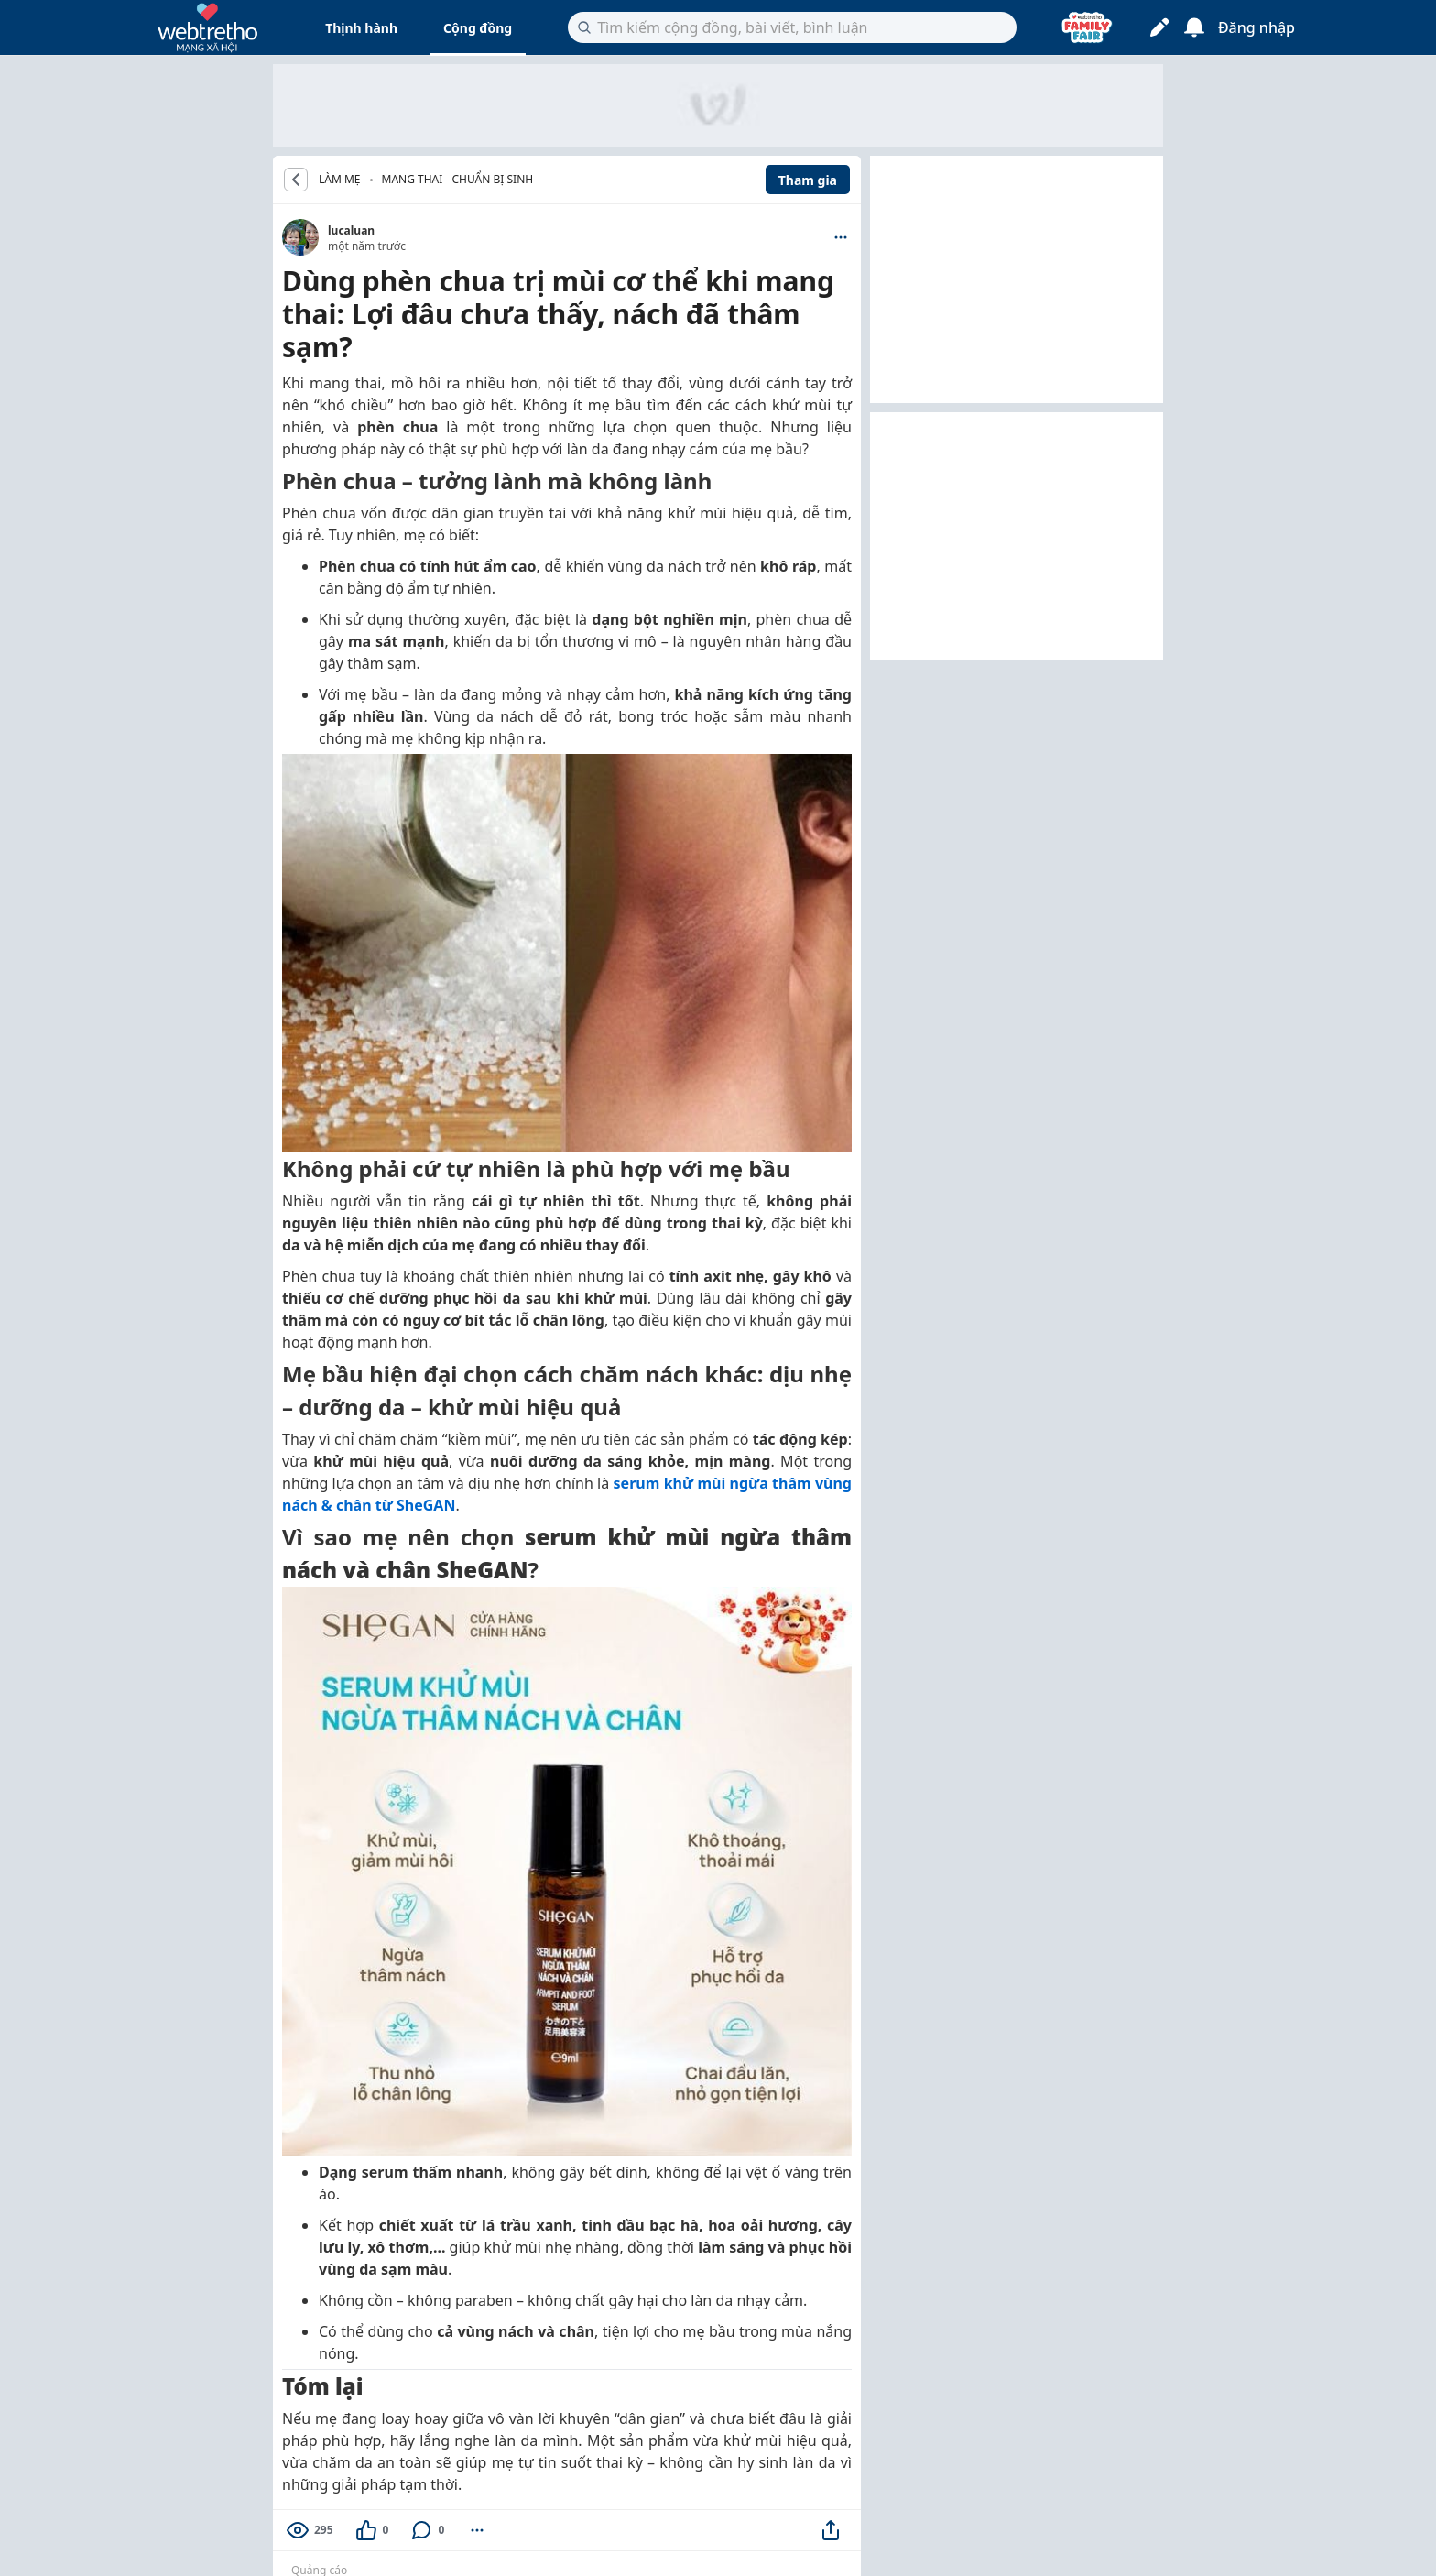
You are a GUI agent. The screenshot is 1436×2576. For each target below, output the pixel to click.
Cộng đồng (477, 28)
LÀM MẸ (340, 179)
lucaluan (351, 230)
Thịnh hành (361, 28)
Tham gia (807, 180)
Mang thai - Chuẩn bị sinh (458, 179)
